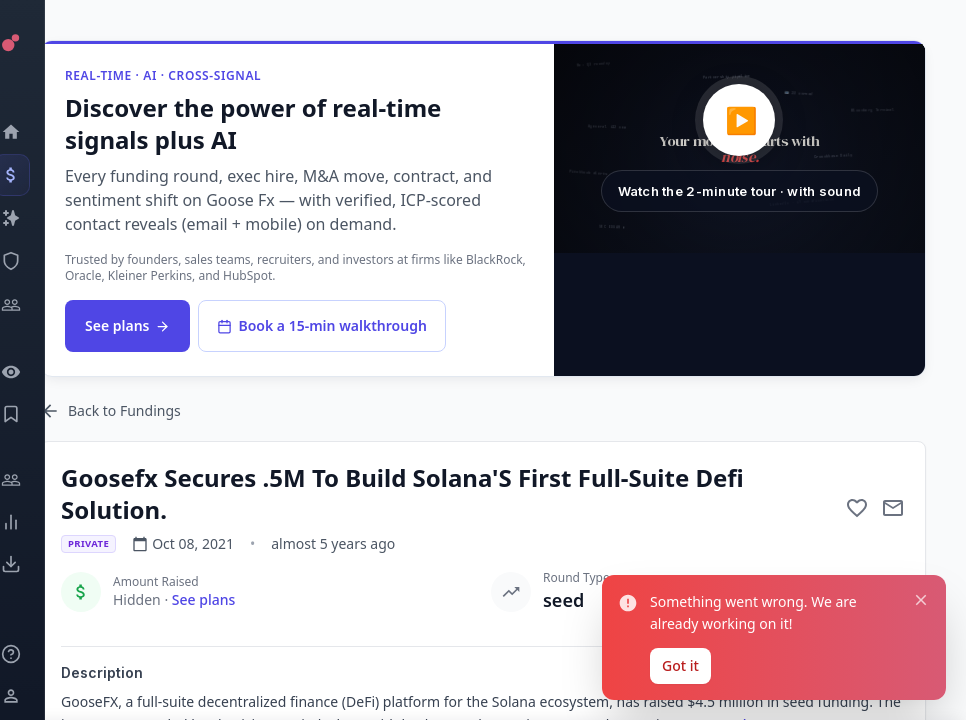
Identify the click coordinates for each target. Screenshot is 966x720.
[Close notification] (921, 600)
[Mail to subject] (893, 508)
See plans (127, 325)
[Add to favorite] (857, 508)
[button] (739, 148)
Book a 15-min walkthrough (321, 325)
